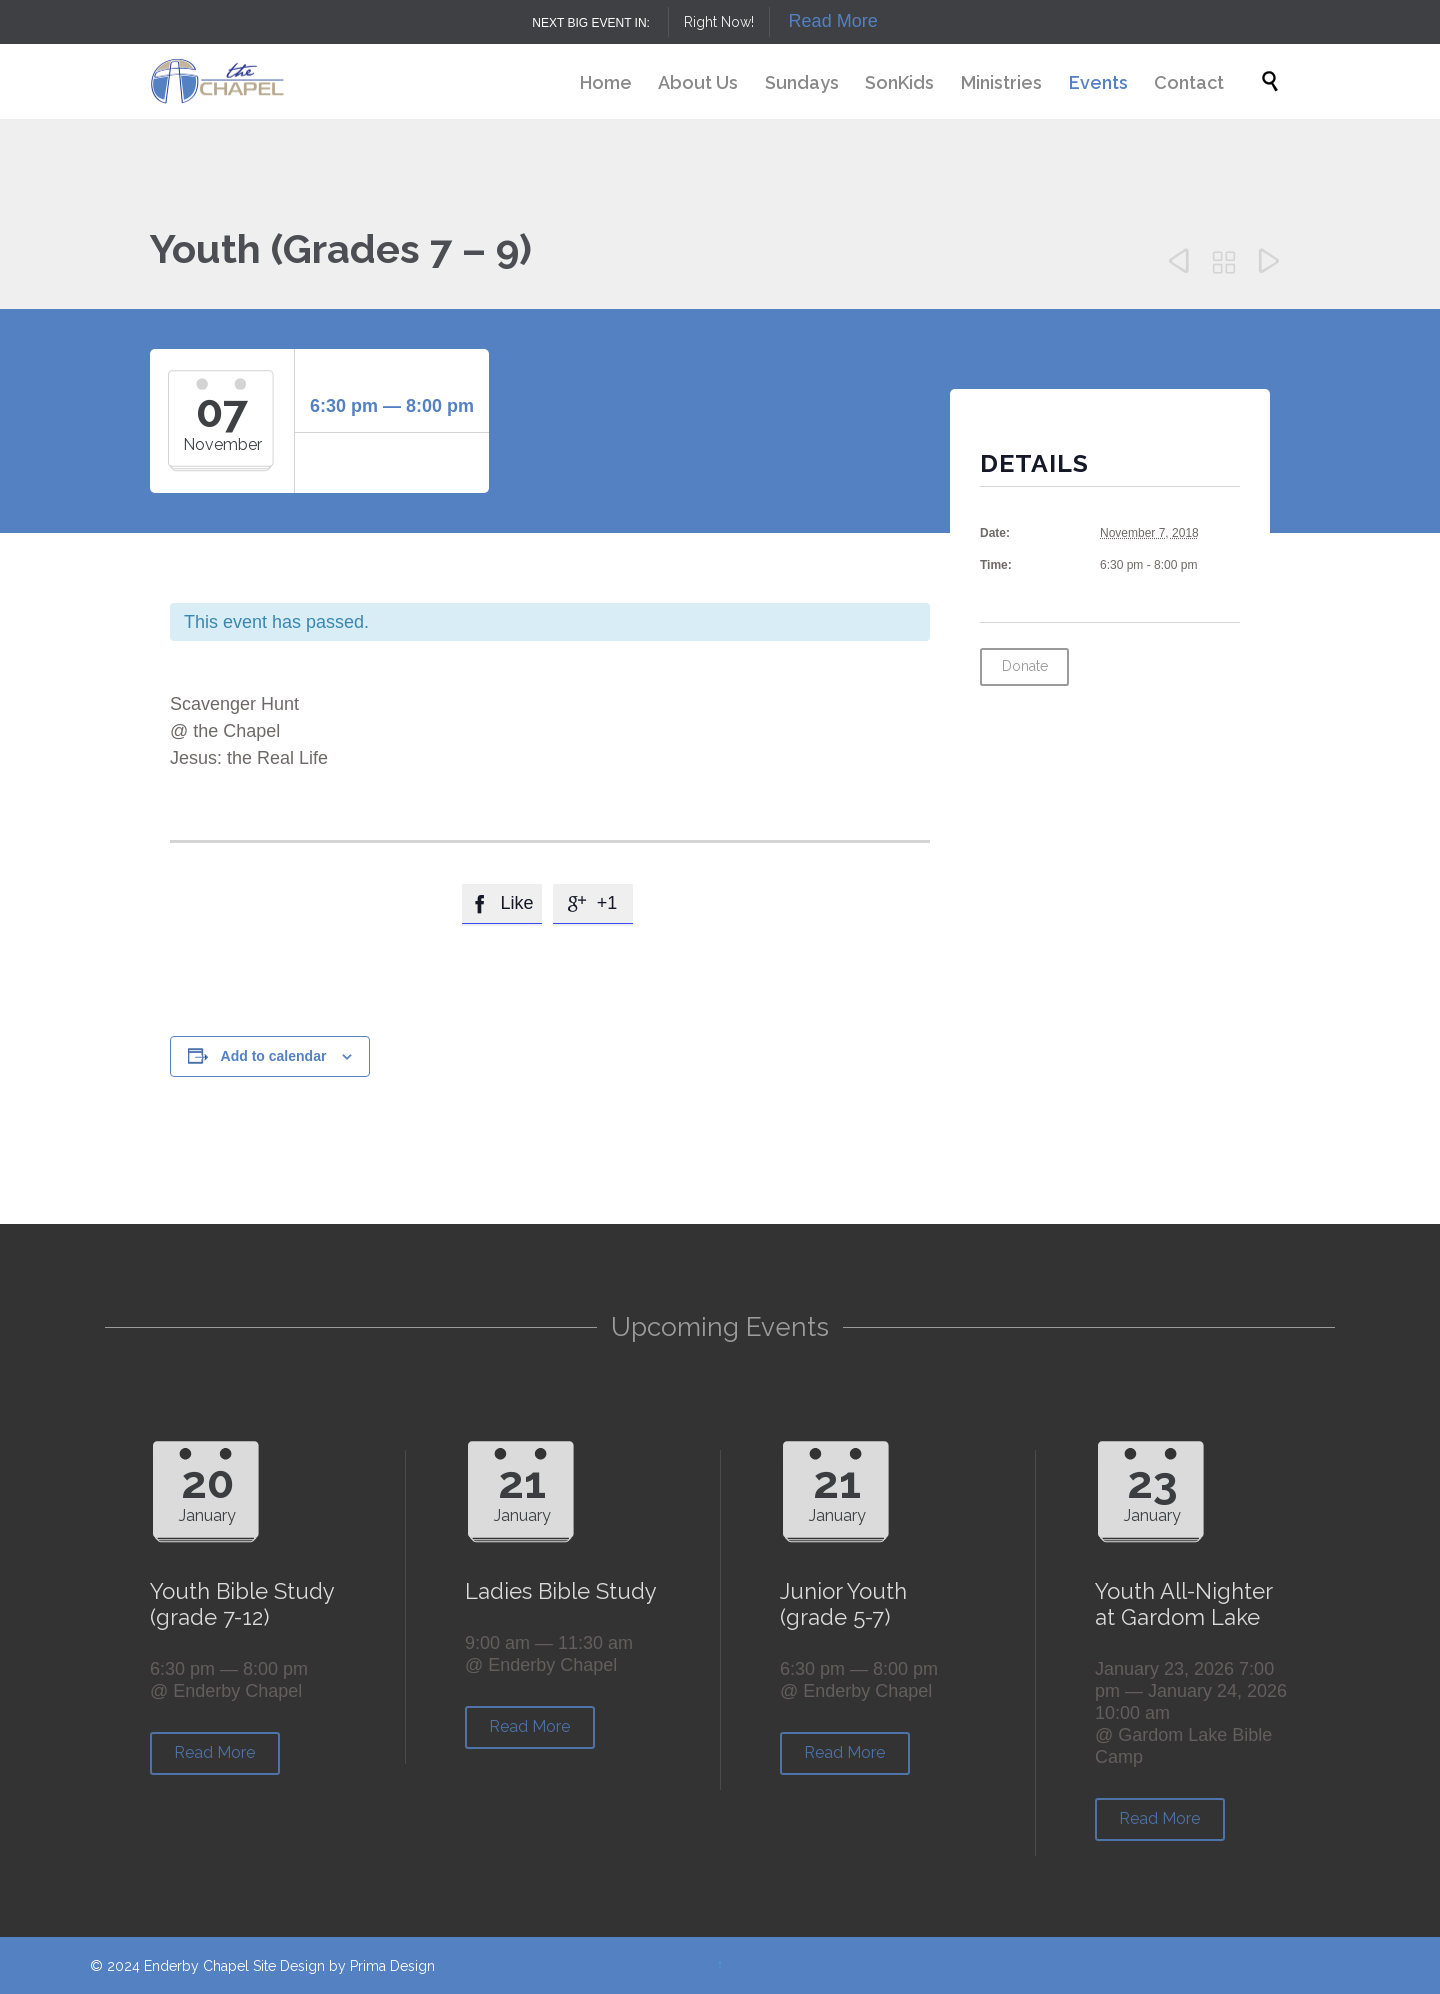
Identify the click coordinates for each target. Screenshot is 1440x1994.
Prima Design (392, 1966)
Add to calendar (274, 1056)
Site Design (289, 1966)
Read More (833, 21)
